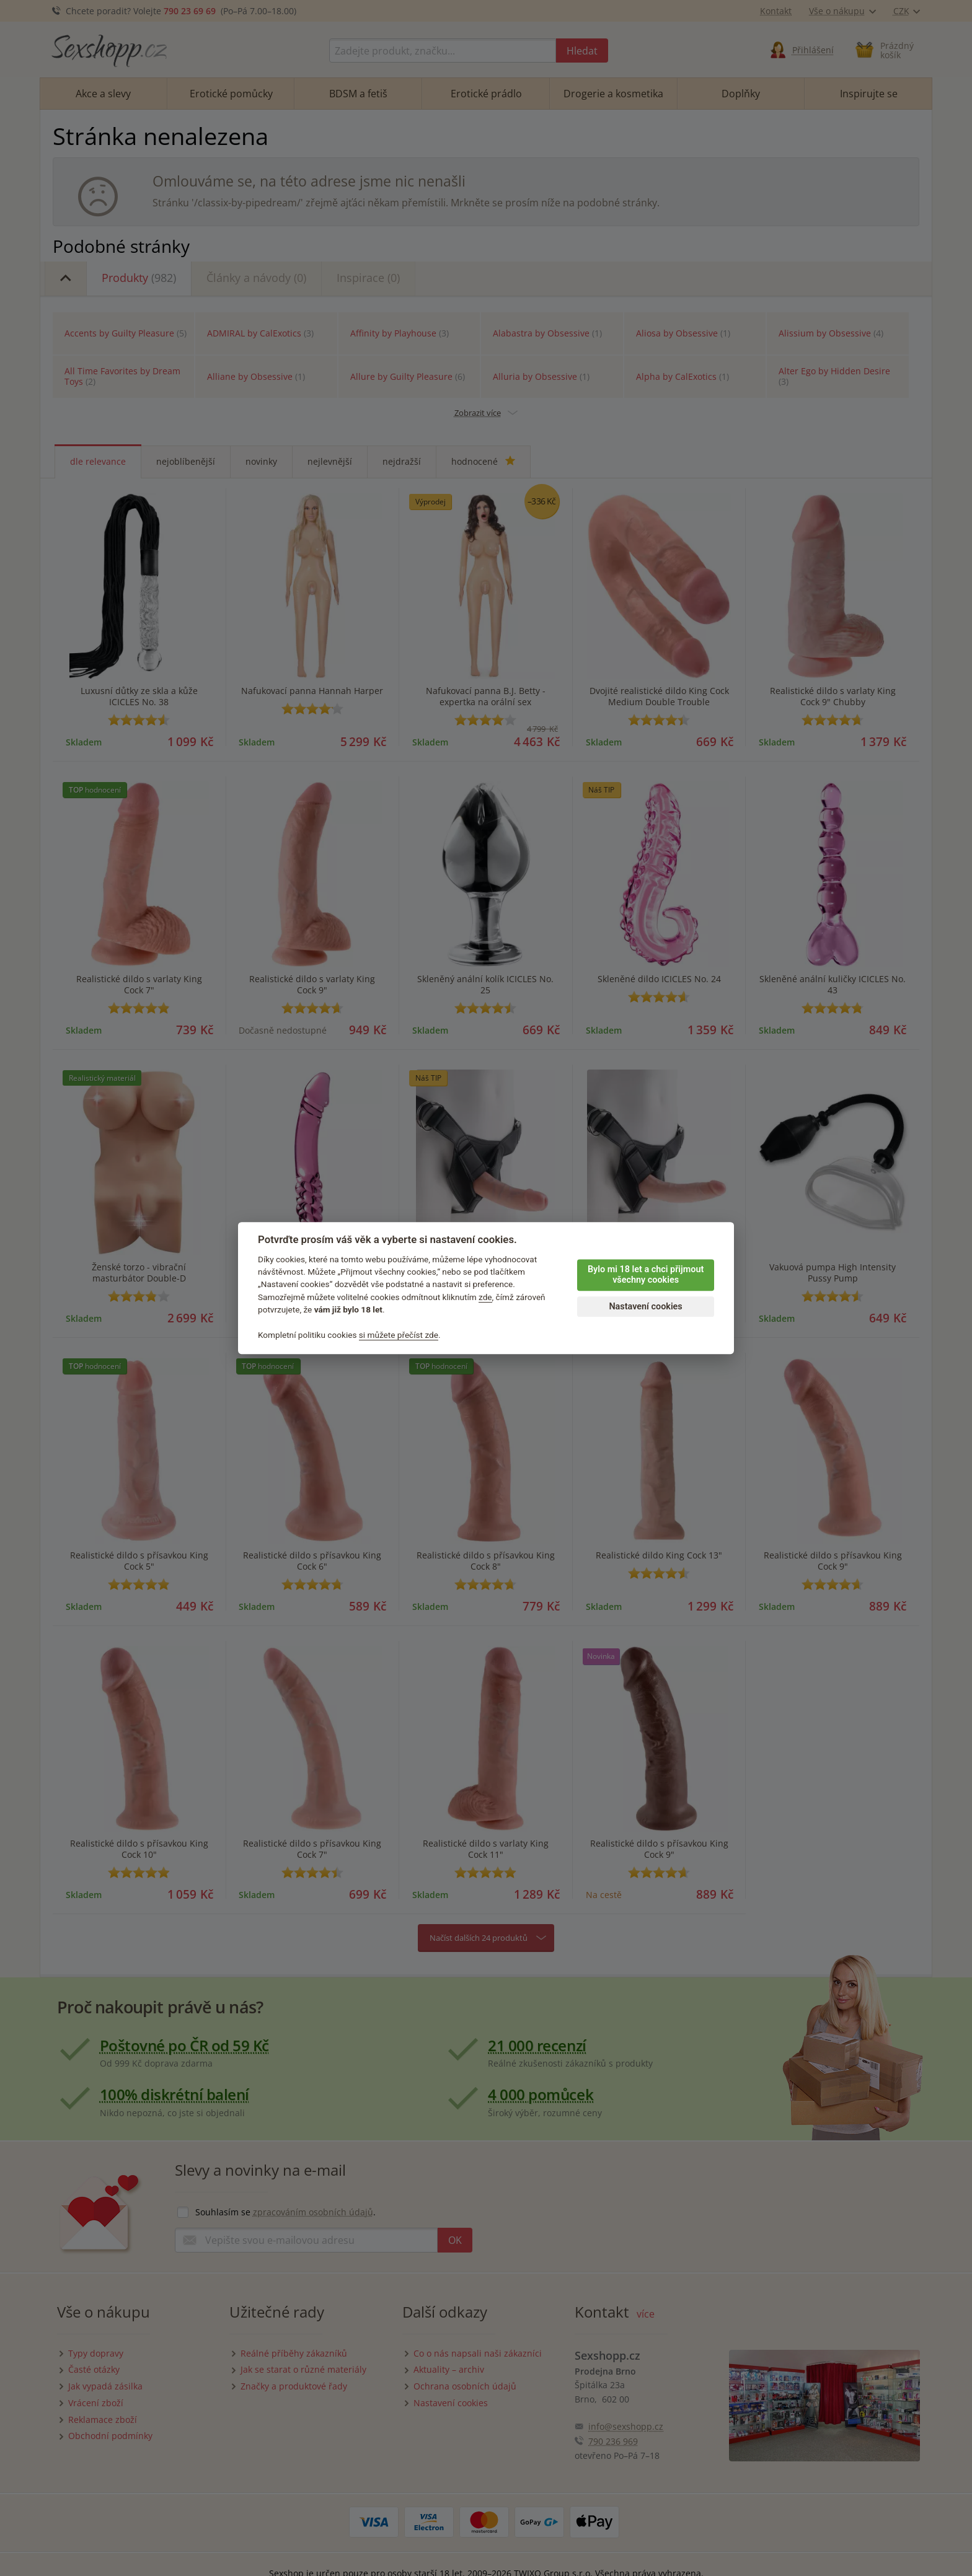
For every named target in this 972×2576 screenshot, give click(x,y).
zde (485, 1297)
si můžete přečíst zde (398, 1335)
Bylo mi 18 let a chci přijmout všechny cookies (646, 1274)
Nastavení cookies (645, 1306)
